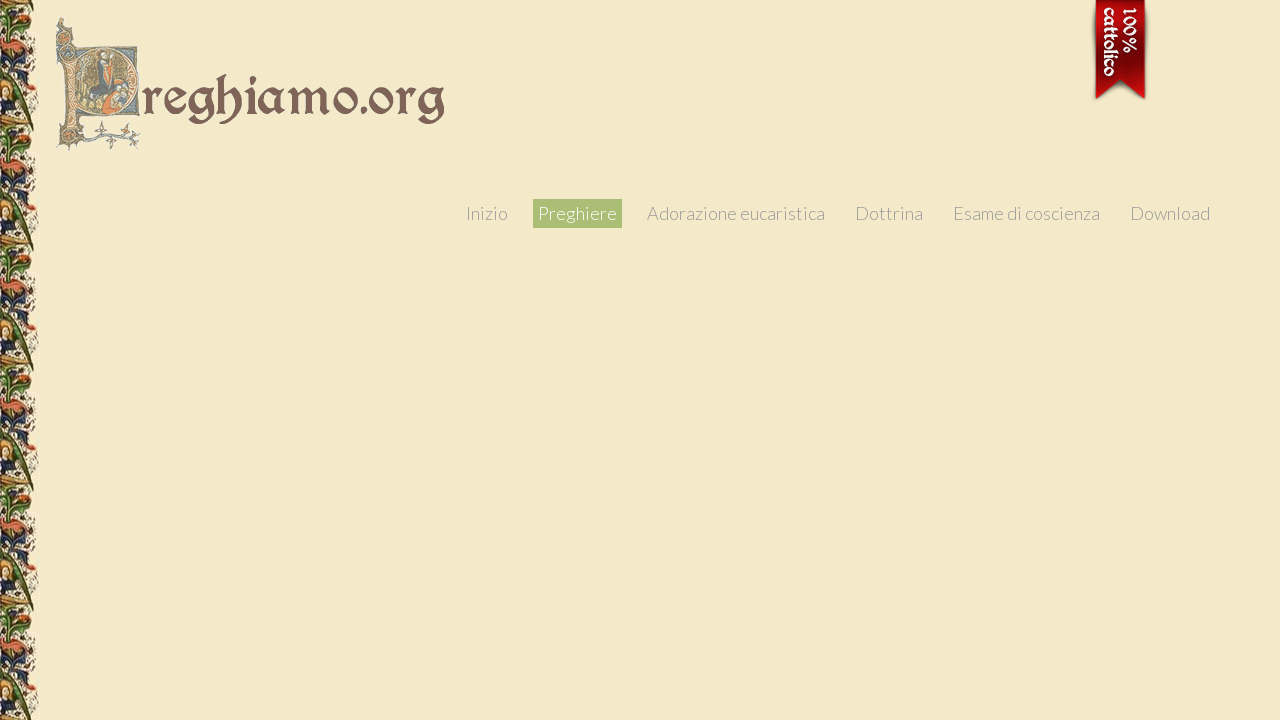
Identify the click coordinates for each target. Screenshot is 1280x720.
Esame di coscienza (1026, 213)
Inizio (487, 213)
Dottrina (889, 213)
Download (1170, 213)
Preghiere (577, 213)
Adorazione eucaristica (736, 213)
